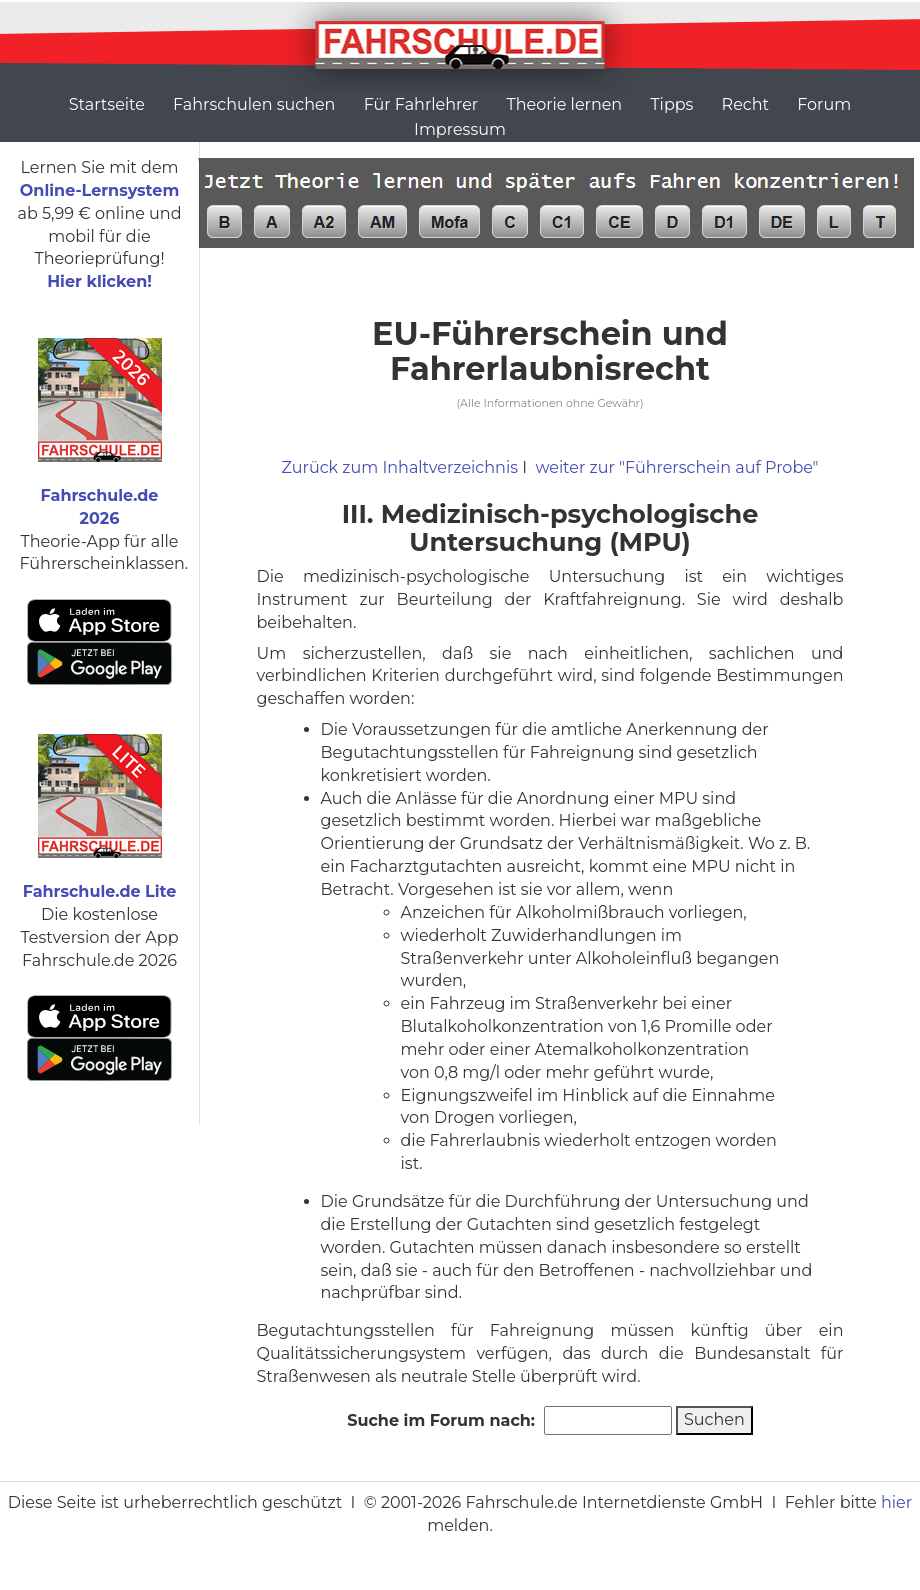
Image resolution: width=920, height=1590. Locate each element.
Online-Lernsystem (99, 190)
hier (896, 1502)
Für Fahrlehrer (421, 104)
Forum (824, 104)
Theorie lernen (564, 104)
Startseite (107, 104)
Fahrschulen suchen (254, 104)
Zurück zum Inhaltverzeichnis (400, 467)
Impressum (460, 129)
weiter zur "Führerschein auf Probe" (676, 467)
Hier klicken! (99, 281)
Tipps (671, 104)
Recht (745, 104)
